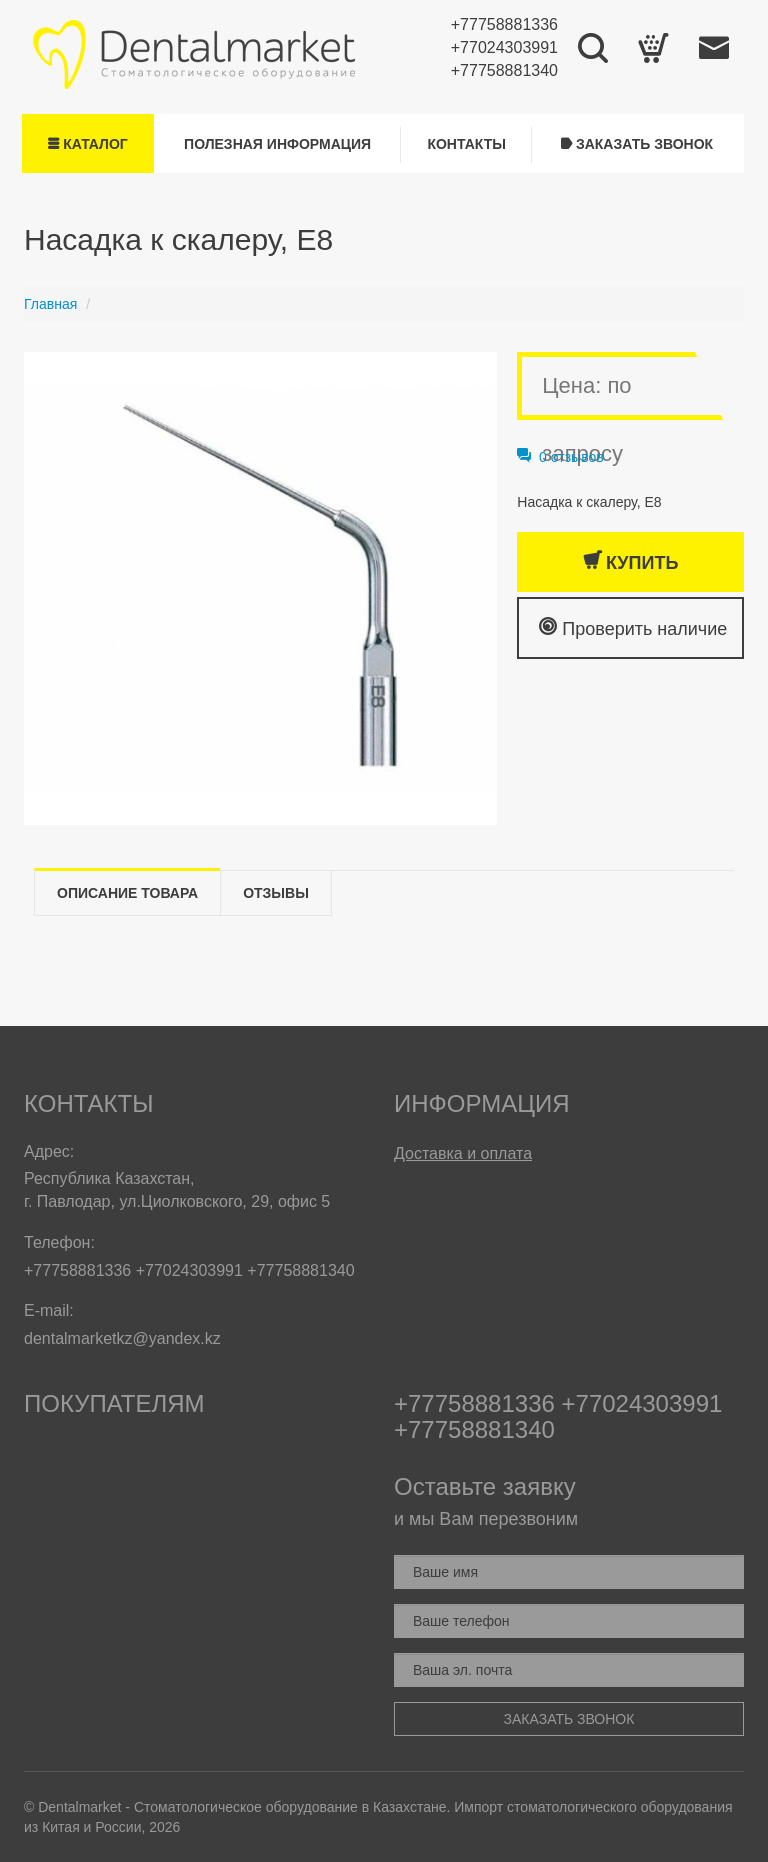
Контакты (466, 144)
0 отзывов (560, 457)
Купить (630, 561)
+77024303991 (504, 47)
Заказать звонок (637, 144)
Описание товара (127, 893)
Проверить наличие (633, 627)
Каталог (87, 144)
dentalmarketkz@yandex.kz (122, 1338)
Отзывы (276, 893)
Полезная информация (277, 144)
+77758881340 (504, 70)
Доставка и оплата (463, 1153)
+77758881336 (504, 24)
